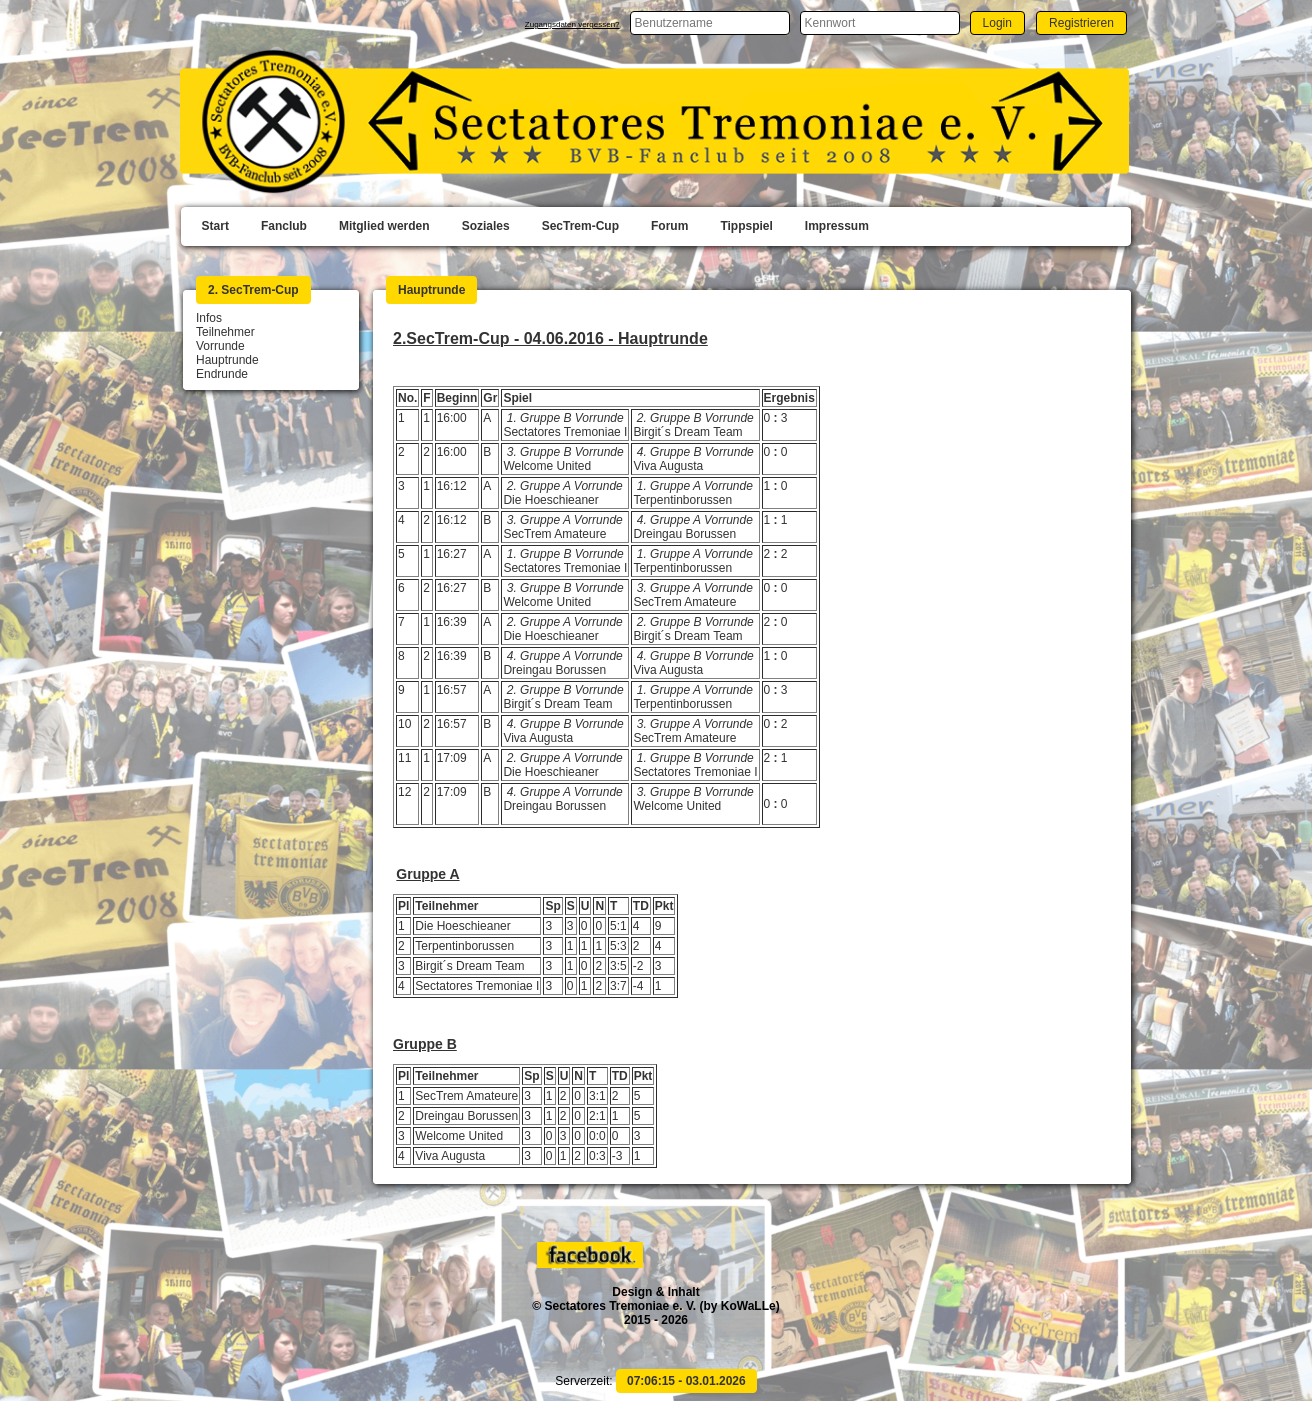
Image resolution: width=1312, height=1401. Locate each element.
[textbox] (710, 23)
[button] (997, 22)
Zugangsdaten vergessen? (572, 24)
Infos (209, 318)
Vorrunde (220, 346)
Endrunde (222, 374)
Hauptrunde (227, 360)
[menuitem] (215, 227)
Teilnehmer (225, 332)
